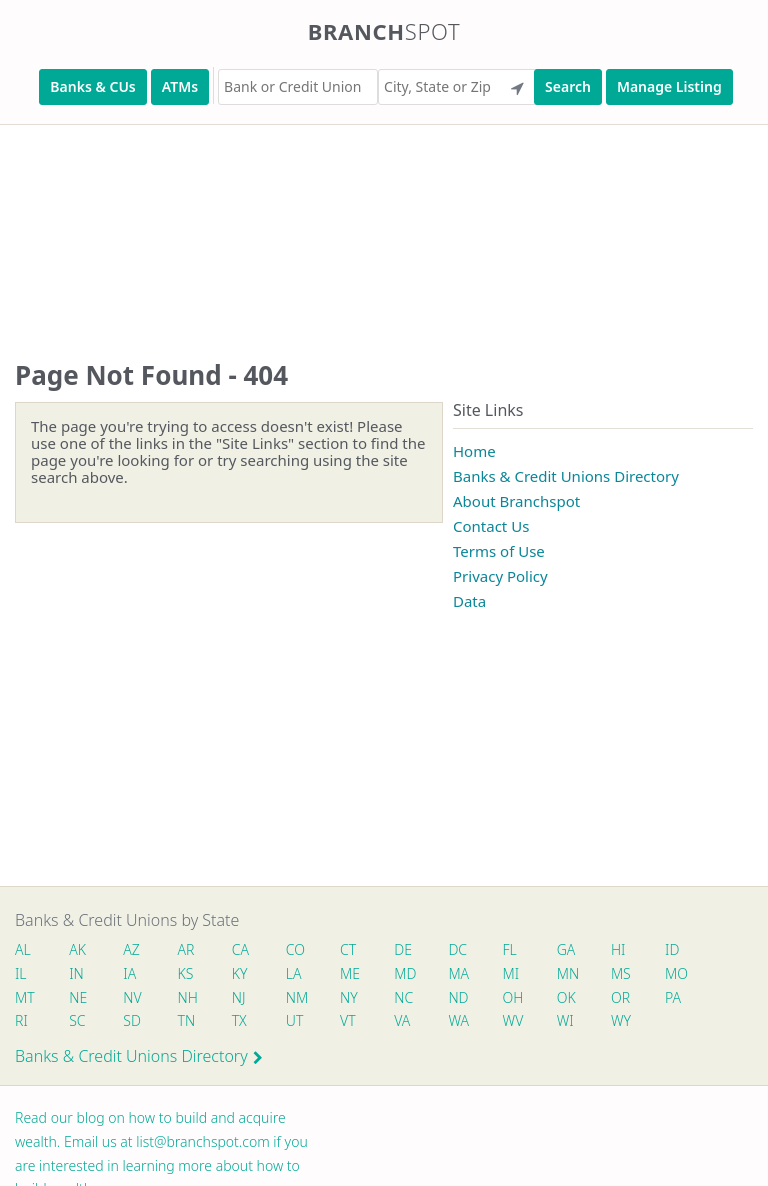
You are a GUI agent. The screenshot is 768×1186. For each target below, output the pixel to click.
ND (458, 997)
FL (510, 949)
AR (186, 949)
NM (296, 997)
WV (513, 1020)
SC (77, 1020)
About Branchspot (516, 501)
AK (77, 949)
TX (239, 1020)
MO (675, 973)
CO (295, 949)
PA (673, 997)
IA (129, 973)
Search (568, 86)
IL (21, 973)
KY (240, 973)
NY (349, 997)
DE (403, 949)
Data (469, 601)
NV (132, 997)
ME (350, 973)
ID (672, 949)
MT (25, 997)
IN (76, 973)
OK (566, 997)
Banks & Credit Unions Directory (566, 476)
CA (240, 949)
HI (618, 949)
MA (458, 973)
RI (21, 1020)
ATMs (180, 86)
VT (348, 1020)
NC (403, 997)
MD (404, 973)
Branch (384, 31)
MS (621, 973)
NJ (239, 997)
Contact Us (491, 526)
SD (132, 1020)
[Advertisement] (384, 222)
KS (186, 973)
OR (620, 997)
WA (458, 1020)
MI (511, 973)
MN (567, 973)
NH (188, 997)
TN (187, 1020)
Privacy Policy (500, 576)
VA (402, 1020)
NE (78, 997)
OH (513, 997)
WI (565, 1020)
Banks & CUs (92, 86)
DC (457, 949)
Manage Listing (669, 86)
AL (23, 949)
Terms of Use (499, 551)
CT (348, 949)
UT (295, 1020)
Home (474, 451)
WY (621, 1020)
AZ (131, 949)
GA (566, 949)
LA (294, 973)
